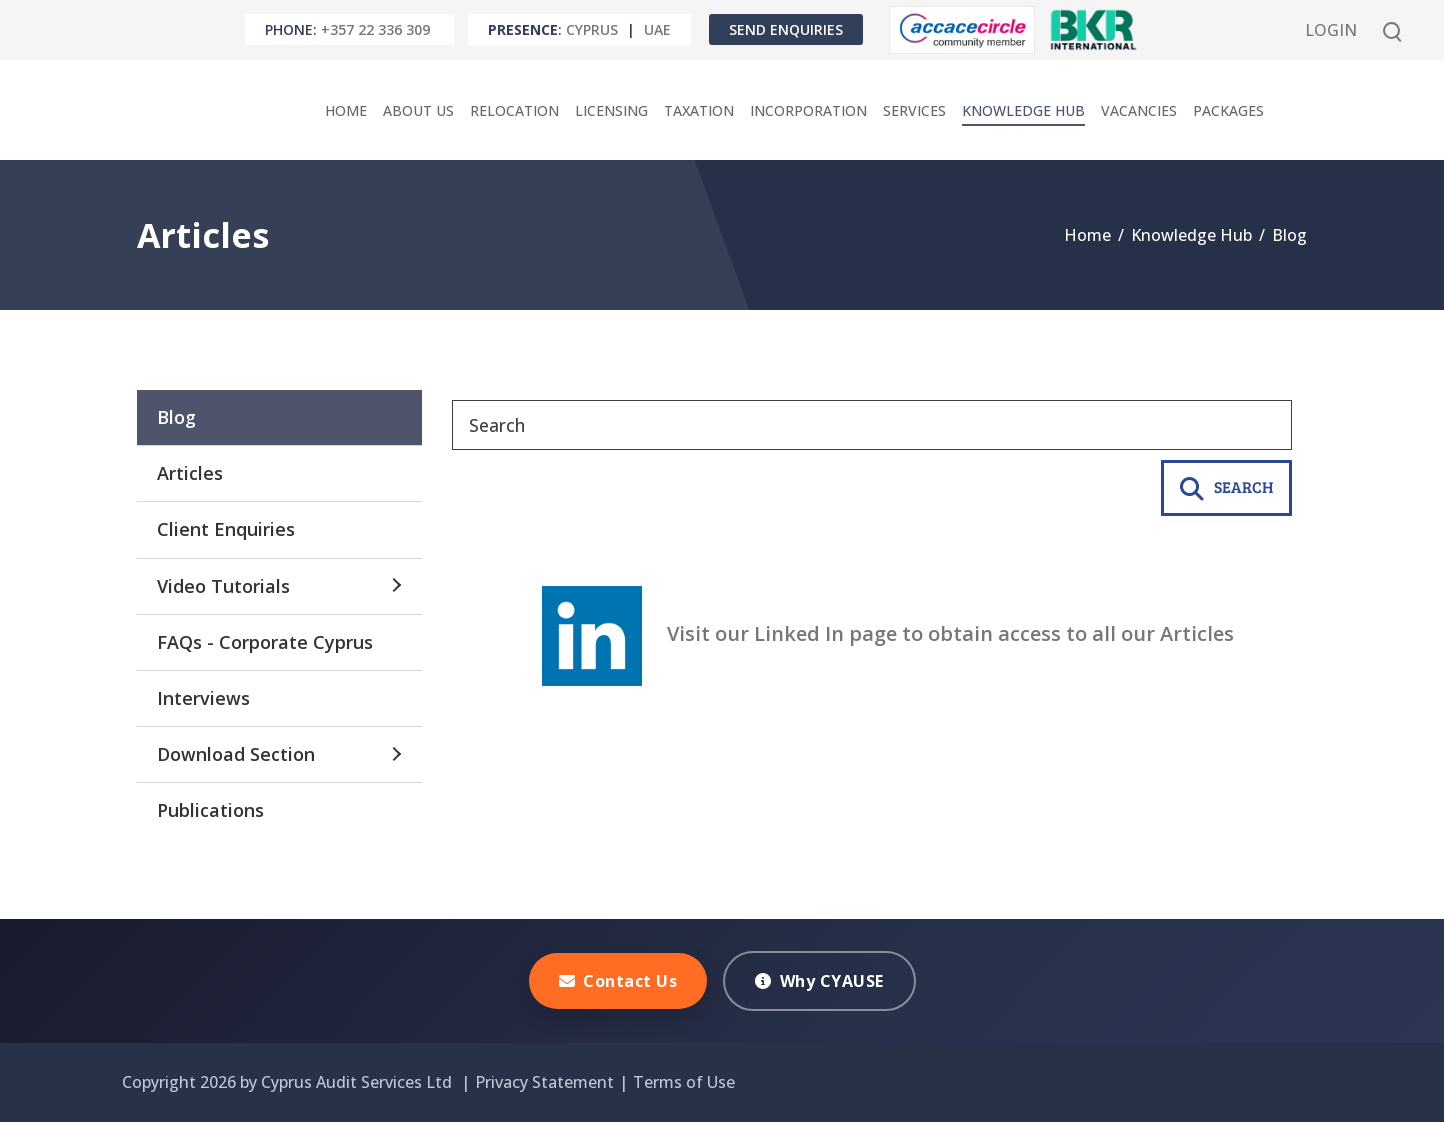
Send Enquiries (786, 29)
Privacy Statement (544, 1082)
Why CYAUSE (819, 981)
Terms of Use (684, 1082)
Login (1331, 30)
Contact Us (618, 981)
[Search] (872, 425)
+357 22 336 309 (375, 29)
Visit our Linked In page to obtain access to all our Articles (888, 633)
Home (1087, 235)
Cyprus (592, 29)
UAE (657, 29)
